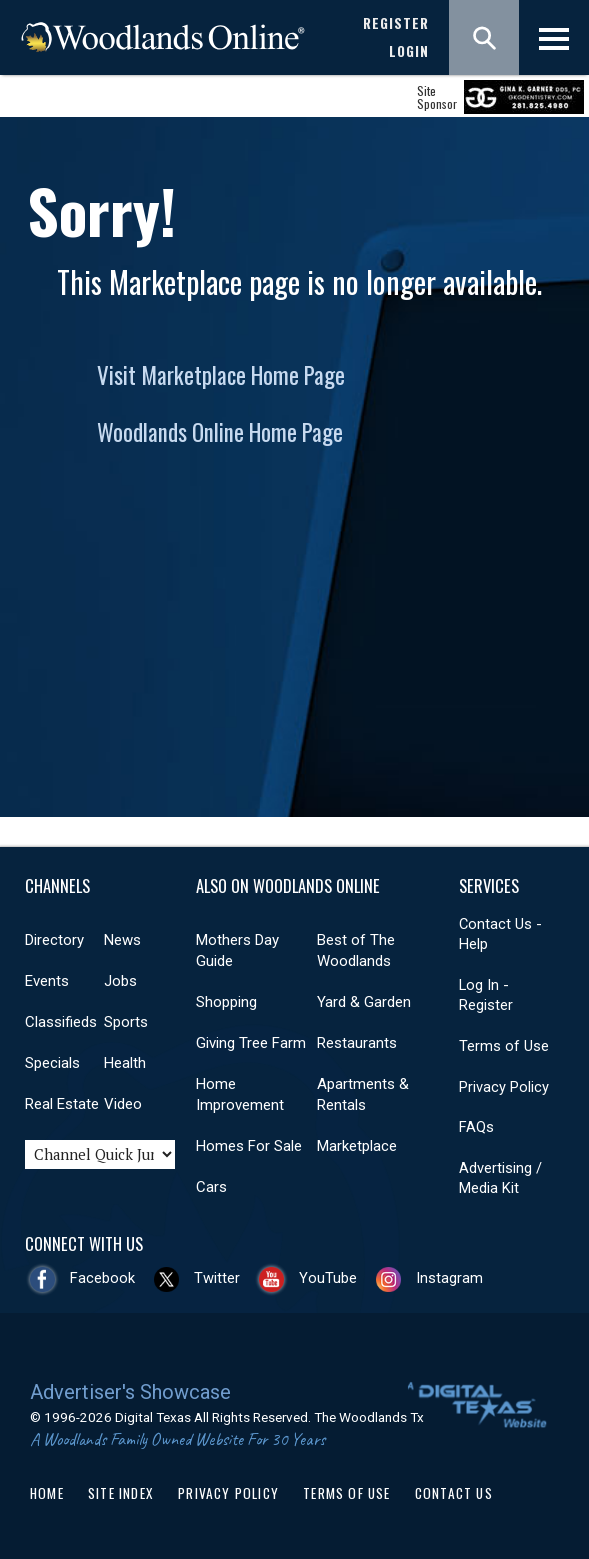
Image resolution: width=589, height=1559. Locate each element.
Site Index (121, 1493)
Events (47, 981)
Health (125, 1063)
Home (47, 1493)
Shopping (226, 1002)
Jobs (120, 981)
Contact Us (454, 1493)
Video (123, 1104)
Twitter (217, 1278)
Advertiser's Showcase (130, 1392)
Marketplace (357, 1146)
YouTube (328, 1278)
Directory (54, 940)
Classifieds (61, 1022)
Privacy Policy (504, 1087)
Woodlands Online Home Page (220, 432)
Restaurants (357, 1043)
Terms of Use (504, 1046)
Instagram (449, 1278)
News (122, 940)
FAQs (476, 1127)
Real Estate (62, 1104)
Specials (52, 1063)
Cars (211, 1187)
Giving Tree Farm (251, 1043)
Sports (126, 1022)
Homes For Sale (249, 1146)
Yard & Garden (364, 1002)
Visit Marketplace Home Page (221, 375)
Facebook (102, 1278)
